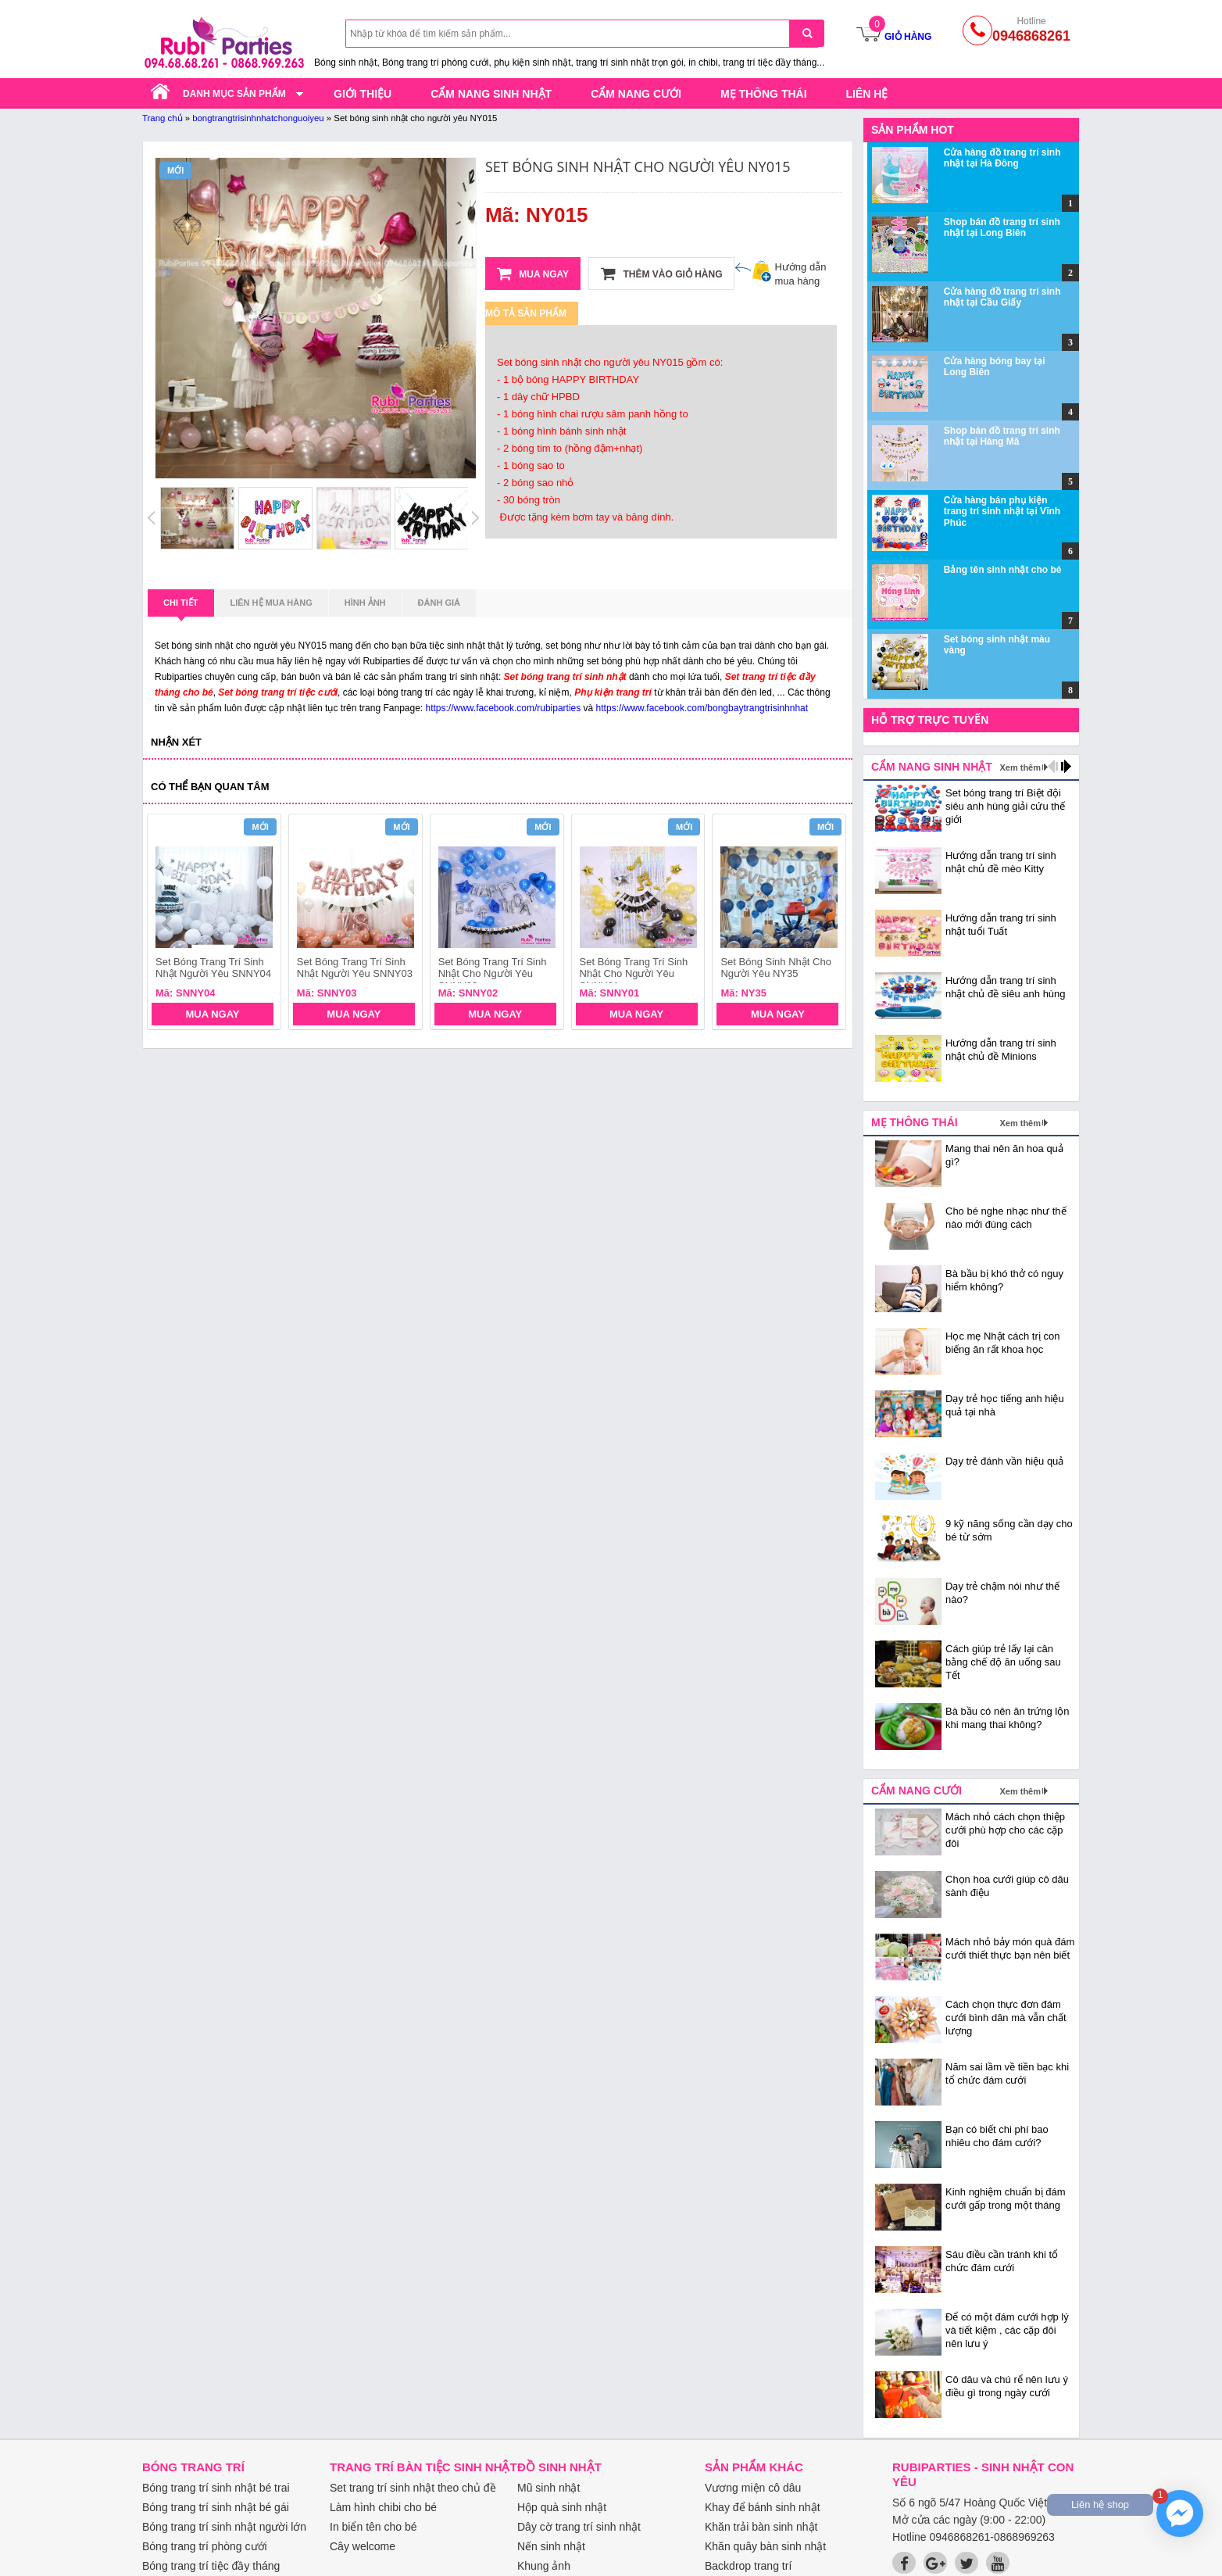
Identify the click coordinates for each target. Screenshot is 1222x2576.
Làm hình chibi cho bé (383, 2507)
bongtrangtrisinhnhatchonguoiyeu (257, 118)
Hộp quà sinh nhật (561, 2507)
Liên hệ (867, 94)
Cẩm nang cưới (636, 94)
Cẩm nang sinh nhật (491, 94)
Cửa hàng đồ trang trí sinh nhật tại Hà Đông (1002, 158)
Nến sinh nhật (551, 2546)
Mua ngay (533, 273)
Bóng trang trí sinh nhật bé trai (216, 2487)
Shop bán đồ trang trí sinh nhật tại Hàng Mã (1002, 436)
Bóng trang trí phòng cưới (204, 2546)
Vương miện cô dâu (753, 2487)
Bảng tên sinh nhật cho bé (1003, 569)
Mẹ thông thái (763, 94)
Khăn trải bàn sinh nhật (761, 2527)
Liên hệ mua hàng (271, 602)
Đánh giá (439, 602)
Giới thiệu (362, 94)
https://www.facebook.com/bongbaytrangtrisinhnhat (702, 708)
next (827, 924)
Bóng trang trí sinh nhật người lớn (224, 2527)
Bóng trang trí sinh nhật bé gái (215, 2507)
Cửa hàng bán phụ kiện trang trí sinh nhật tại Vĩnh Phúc (1002, 511)
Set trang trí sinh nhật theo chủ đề (413, 2487)
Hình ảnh (365, 602)
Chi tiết (180, 607)
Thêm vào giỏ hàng (661, 273)
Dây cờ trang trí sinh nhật (579, 2527)
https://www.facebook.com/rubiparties (503, 708)
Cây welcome (362, 2546)
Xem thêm (1020, 767)
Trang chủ (162, 118)
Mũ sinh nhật (548, 2487)
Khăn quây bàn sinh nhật (765, 2546)
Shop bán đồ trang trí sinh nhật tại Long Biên (1002, 227)
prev (168, 924)
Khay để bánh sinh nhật (762, 2507)
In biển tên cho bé (373, 2527)
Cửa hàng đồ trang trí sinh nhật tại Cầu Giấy (1002, 297)
